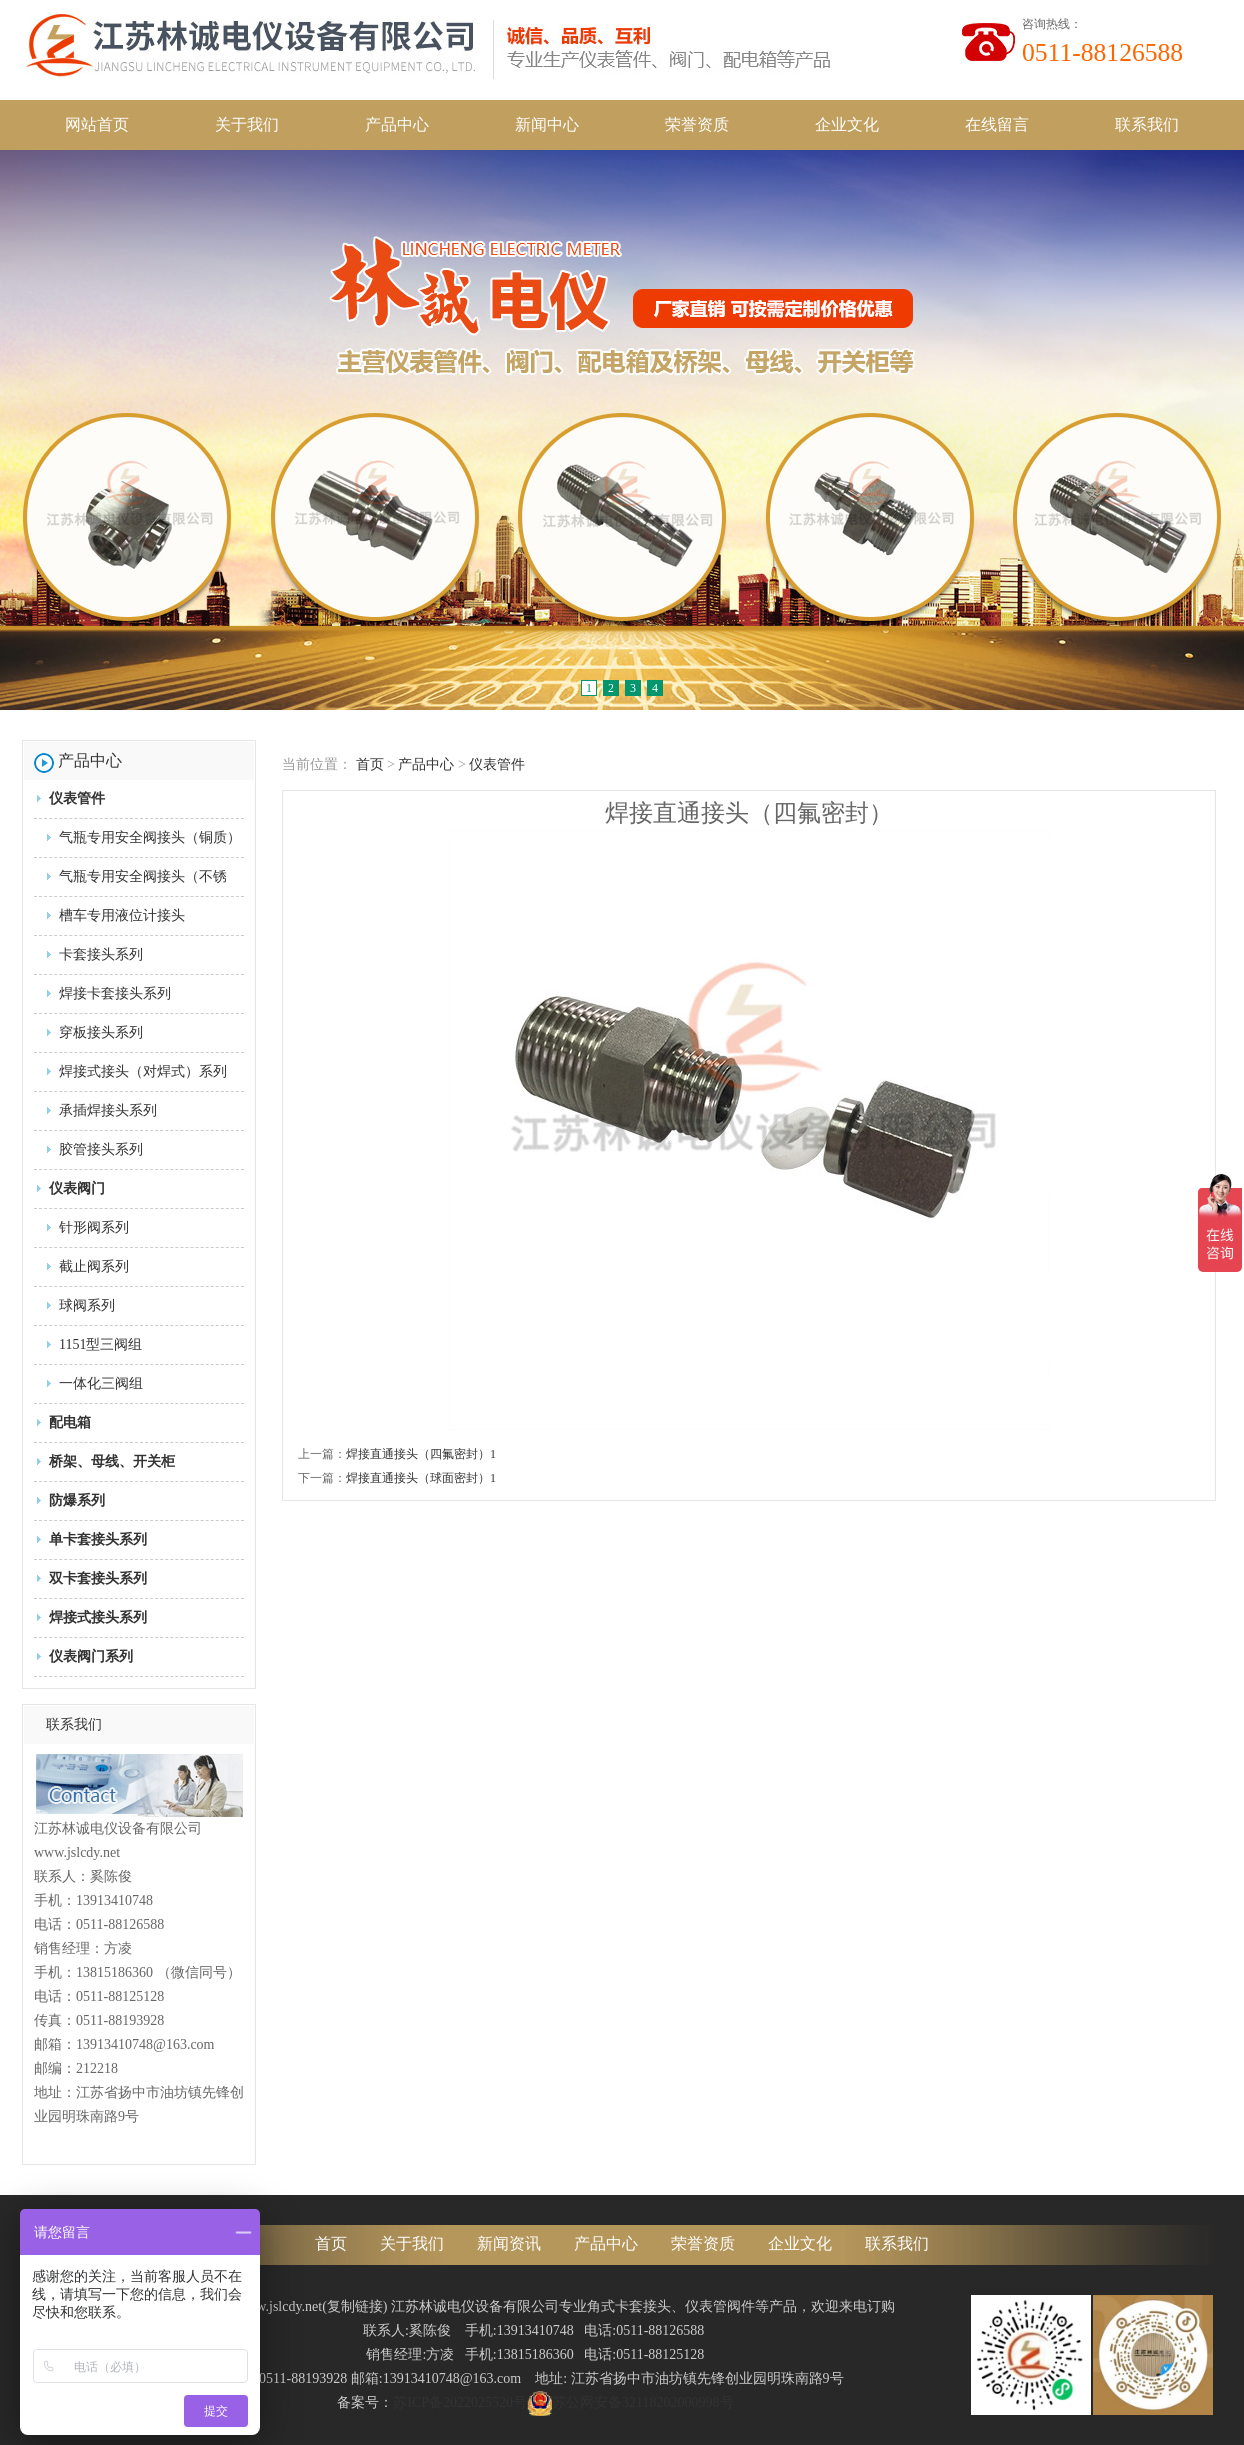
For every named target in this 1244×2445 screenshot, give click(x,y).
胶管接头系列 (101, 1149)
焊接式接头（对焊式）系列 (143, 1071)
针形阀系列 (94, 1227)
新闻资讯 (509, 2243)
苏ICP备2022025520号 (460, 2402)
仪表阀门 (77, 1188)
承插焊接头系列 (108, 1110)
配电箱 (70, 1422)
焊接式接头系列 (98, 1617)
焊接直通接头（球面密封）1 (421, 1478)
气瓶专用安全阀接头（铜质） (150, 837)
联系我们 (1147, 124)
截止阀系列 (94, 1266)
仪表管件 (77, 798)
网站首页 (97, 124)
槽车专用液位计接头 (122, 915)
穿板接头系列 (101, 1032)
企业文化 (847, 124)
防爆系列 (77, 1500)
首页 (370, 764)
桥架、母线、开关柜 (112, 1461)
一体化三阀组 (101, 1383)
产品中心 (397, 124)
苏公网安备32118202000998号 (630, 2402)
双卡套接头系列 (98, 1578)
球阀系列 (87, 1305)
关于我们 (247, 124)
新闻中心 (547, 124)
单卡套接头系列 (98, 1539)
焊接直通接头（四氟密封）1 (421, 1454)
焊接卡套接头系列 (115, 993)
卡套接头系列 (101, 954)
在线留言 (997, 124)
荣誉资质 (697, 124)
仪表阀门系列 (91, 1656)
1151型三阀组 (100, 1344)
